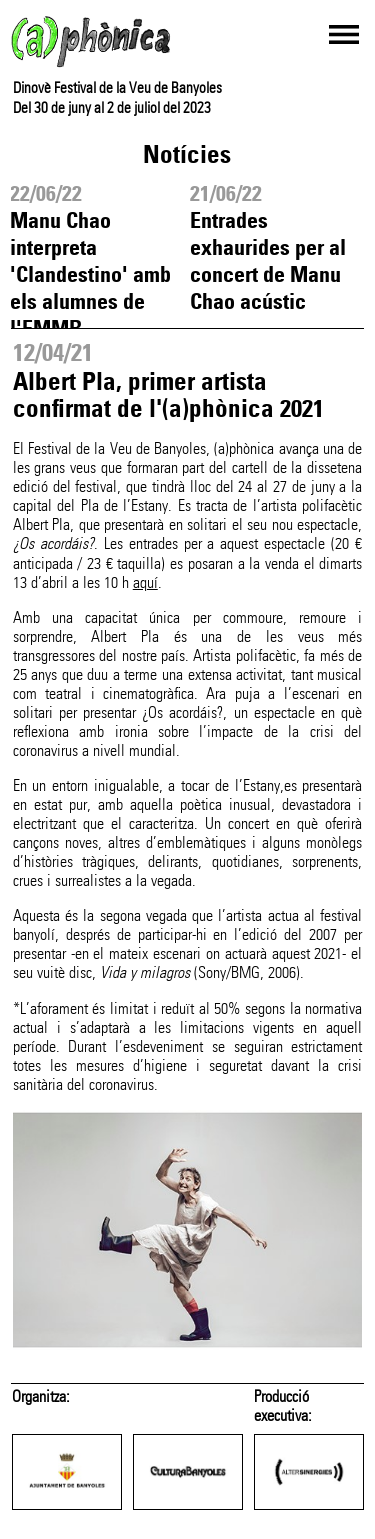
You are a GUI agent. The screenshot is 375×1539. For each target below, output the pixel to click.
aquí (145, 582)
